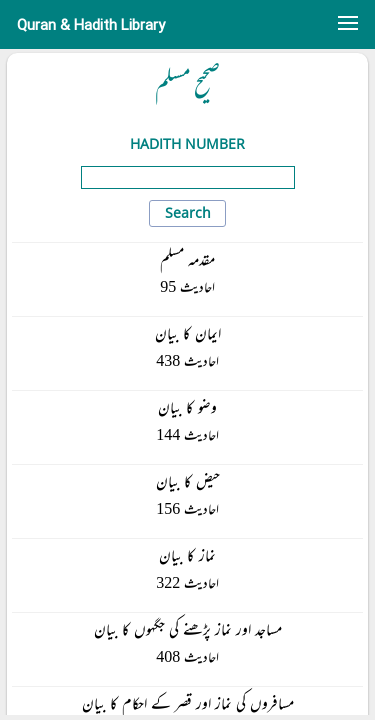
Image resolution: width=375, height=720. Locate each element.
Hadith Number (187, 143)
